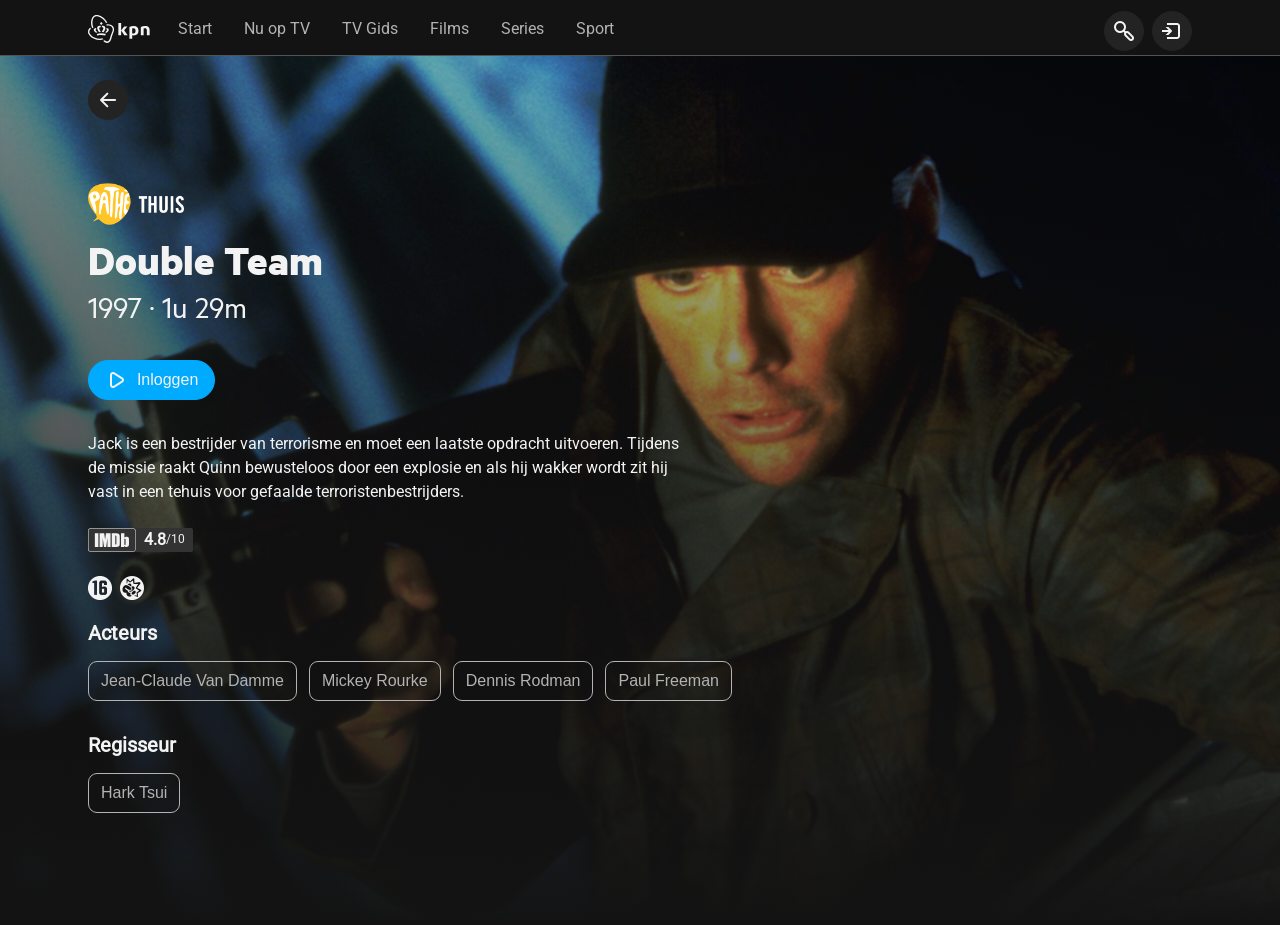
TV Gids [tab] (370, 28)
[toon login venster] (1172, 31)
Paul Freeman (668, 680)
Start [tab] (195, 28)
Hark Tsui (134, 792)
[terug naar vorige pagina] (108, 100)
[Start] (119, 31)
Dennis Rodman (523, 680)
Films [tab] (449, 28)
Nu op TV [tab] (277, 28)
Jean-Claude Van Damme (192, 680)
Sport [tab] (595, 28)
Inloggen (151, 380)
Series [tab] (522, 28)
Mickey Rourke (375, 680)
